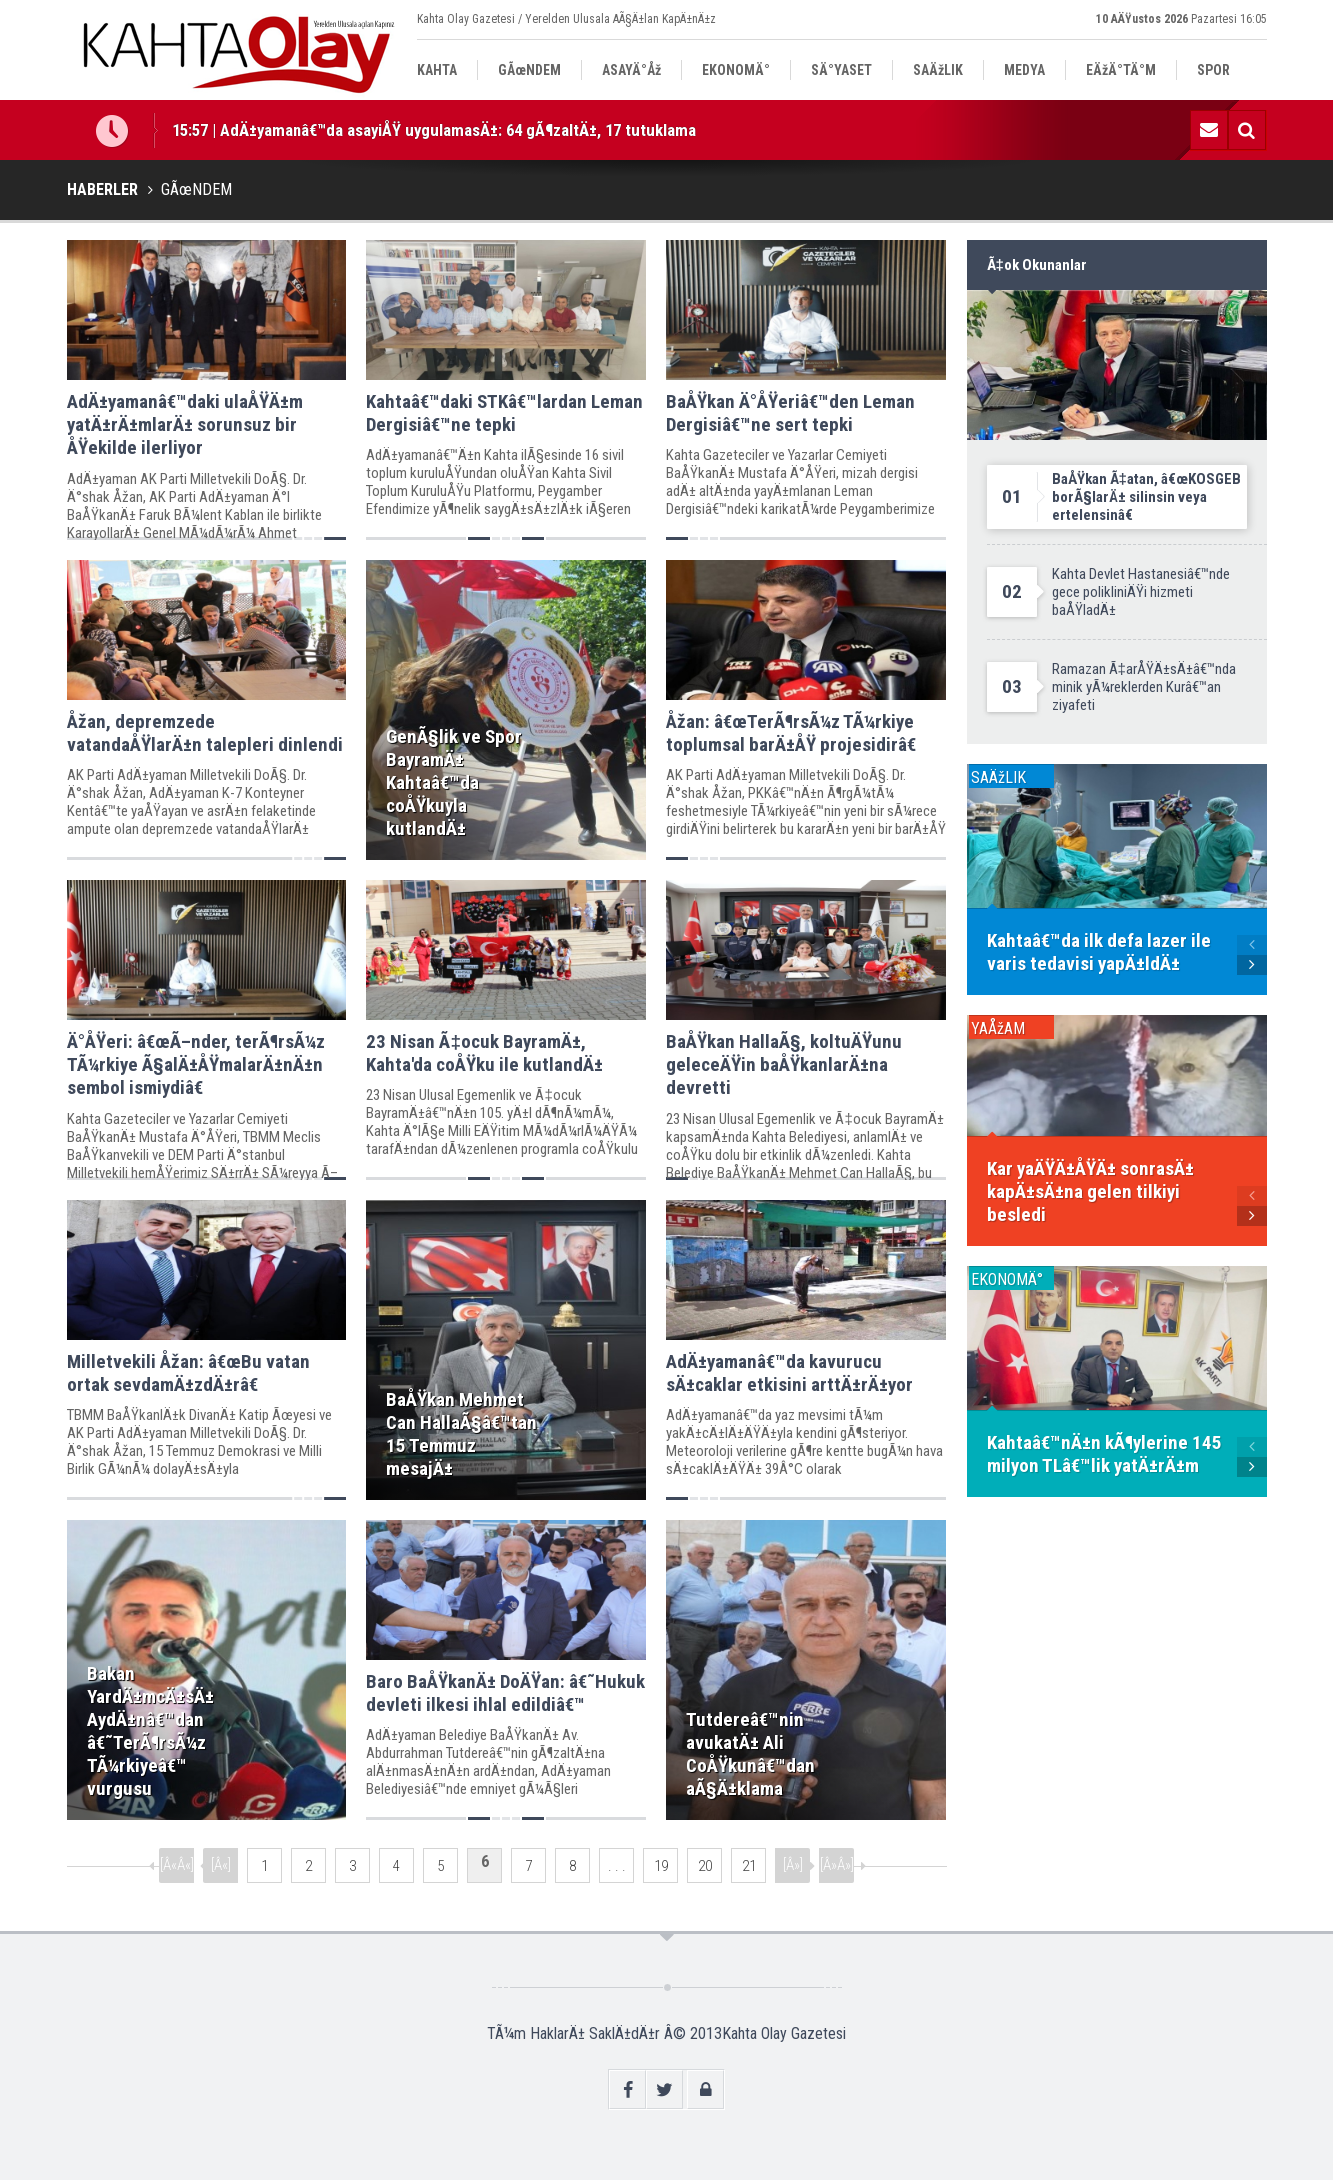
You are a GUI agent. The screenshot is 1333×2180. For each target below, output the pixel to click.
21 (749, 1866)
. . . (617, 1866)
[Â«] (221, 1865)
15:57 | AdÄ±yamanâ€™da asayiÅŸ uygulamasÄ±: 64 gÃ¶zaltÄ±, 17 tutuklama (434, 130)
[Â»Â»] (837, 1865)
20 (705, 1866)
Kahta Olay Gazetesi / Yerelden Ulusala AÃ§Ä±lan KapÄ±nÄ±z (566, 19)
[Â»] (793, 1865)
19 (661, 1866)
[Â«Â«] (177, 1865)
